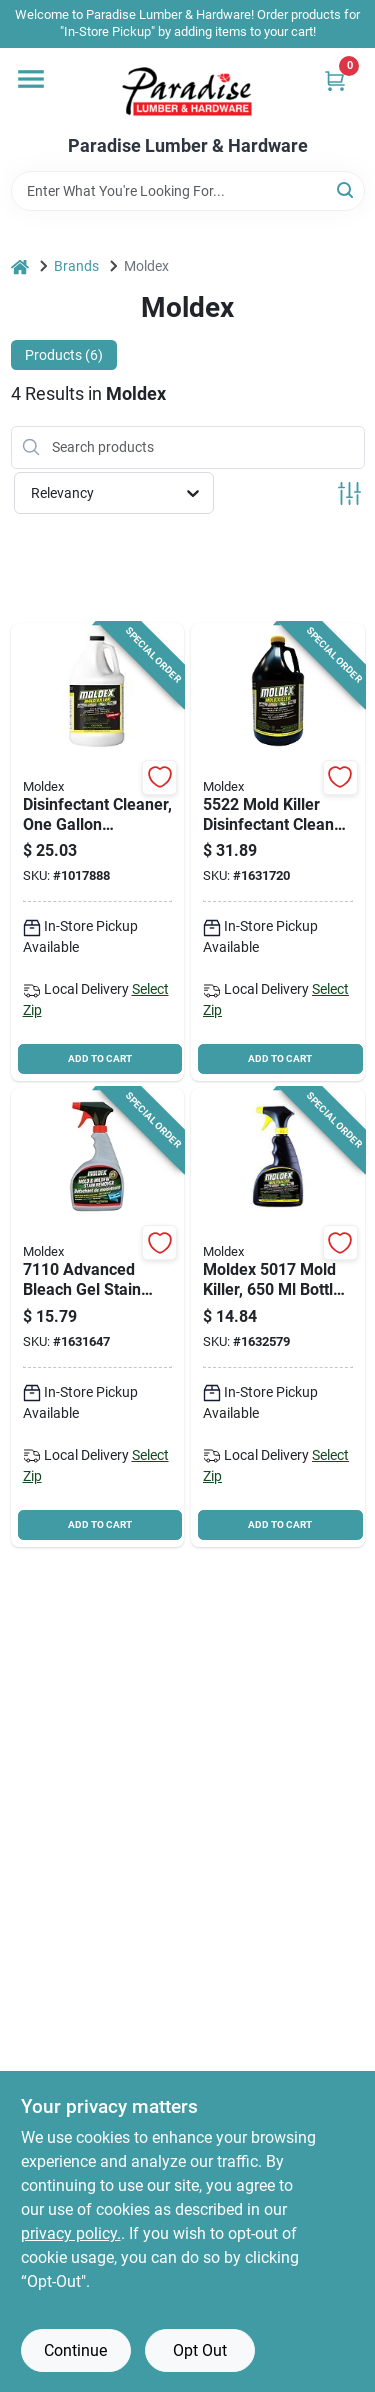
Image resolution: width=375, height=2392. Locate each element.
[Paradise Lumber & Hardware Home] (187, 92)
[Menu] (31, 79)
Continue (75, 2350)
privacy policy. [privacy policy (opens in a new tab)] (71, 2233)
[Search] (346, 189)
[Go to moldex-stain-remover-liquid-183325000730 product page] (98, 1317)
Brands (76, 266)
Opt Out (200, 2350)
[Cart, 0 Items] (335, 80)
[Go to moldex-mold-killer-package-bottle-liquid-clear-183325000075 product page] (278, 852)
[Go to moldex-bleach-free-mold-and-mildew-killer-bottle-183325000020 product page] (98, 852)
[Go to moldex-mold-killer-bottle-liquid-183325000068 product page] (278, 1317)
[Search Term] (188, 191)
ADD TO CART (100, 1058)
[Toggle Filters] (349, 493)
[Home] (20, 266)
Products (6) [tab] (64, 355)
